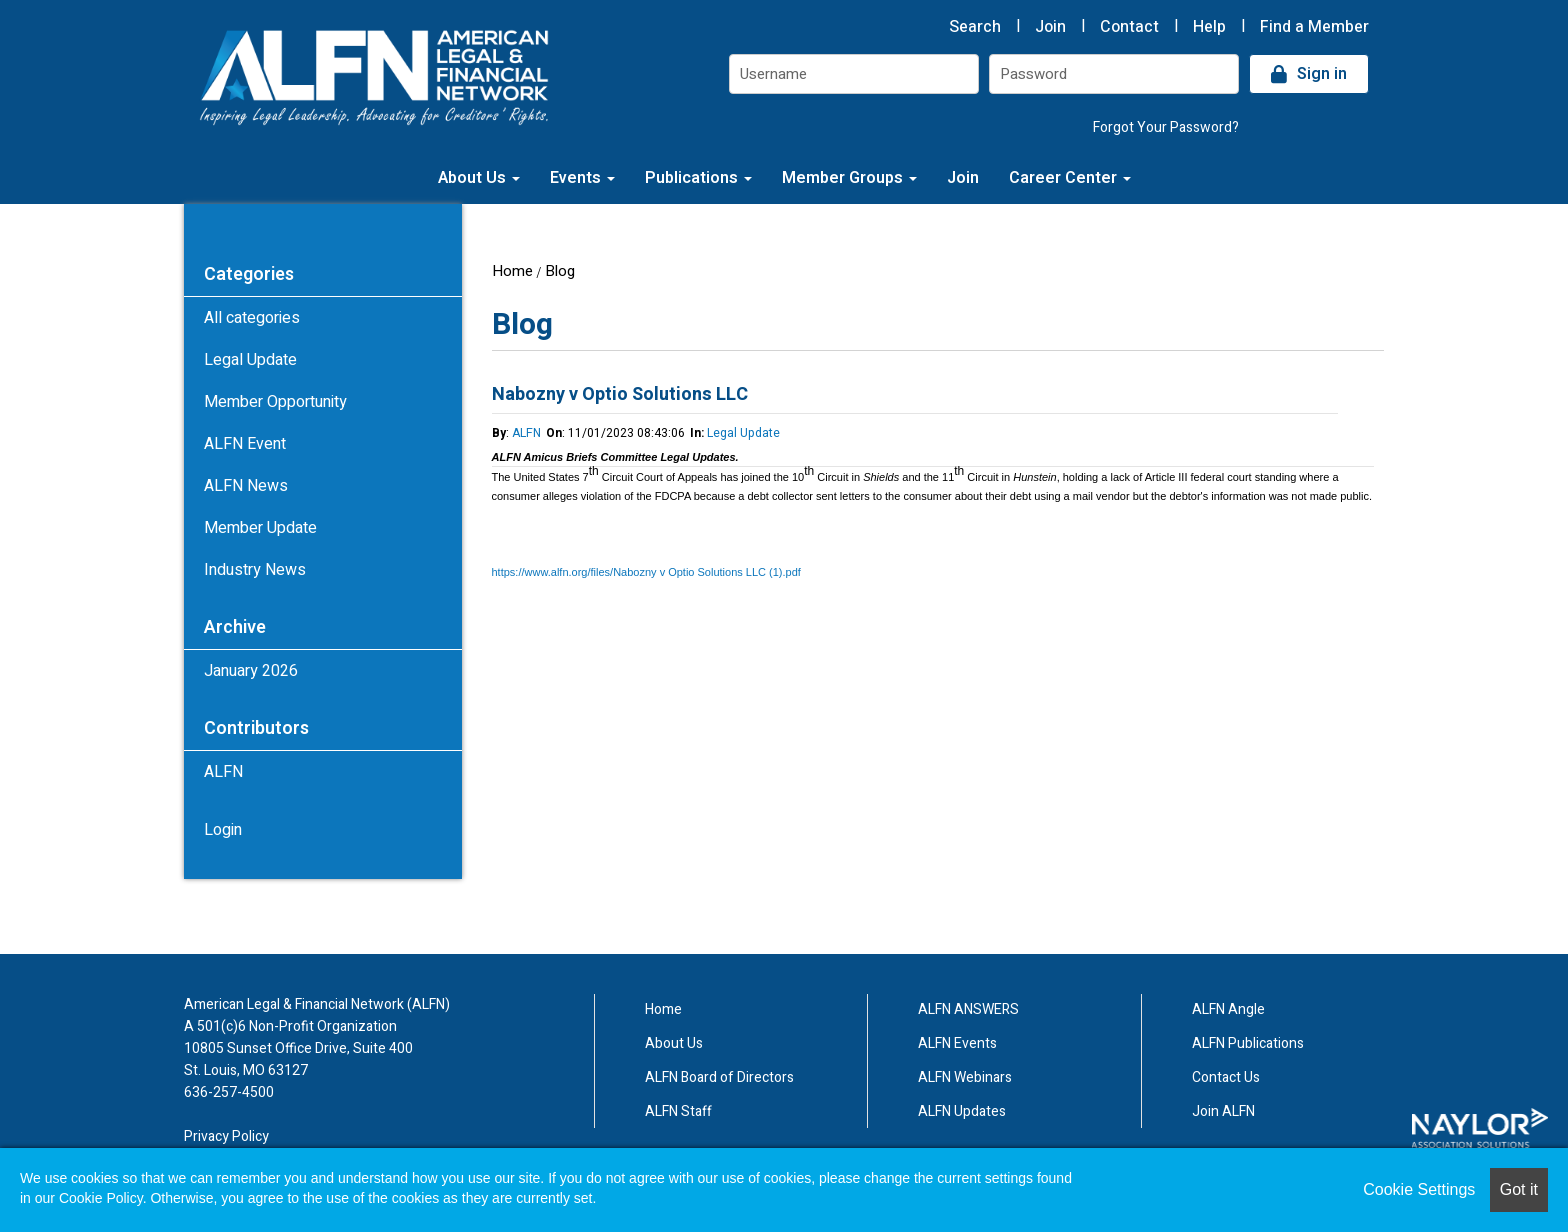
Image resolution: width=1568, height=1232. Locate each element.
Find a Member (1314, 27)
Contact (1129, 27)
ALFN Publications (1248, 1043)
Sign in (1322, 74)
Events (582, 178)
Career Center (1070, 178)
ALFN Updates (962, 1111)
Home (512, 271)
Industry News (255, 570)
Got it (1519, 1189)
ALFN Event (245, 444)
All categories (252, 318)
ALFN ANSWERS (968, 1009)
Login (223, 830)
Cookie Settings (1419, 1189)
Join (1050, 27)
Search (975, 27)
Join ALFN (1223, 1111)
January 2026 (251, 671)
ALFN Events (957, 1043)
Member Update (260, 528)
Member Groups (849, 178)
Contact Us (1226, 1077)
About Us (479, 178)
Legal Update (743, 433)
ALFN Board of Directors (719, 1077)
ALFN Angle (1228, 1009)
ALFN (526, 433)
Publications (698, 178)
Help (1209, 27)
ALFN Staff (678, 1111)
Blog (560, 271)
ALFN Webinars (965, 1077)
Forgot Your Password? (1166, 127)
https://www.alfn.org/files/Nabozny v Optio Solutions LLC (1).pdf (646, 572)
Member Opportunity (275, 402)
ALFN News (246, 486)
